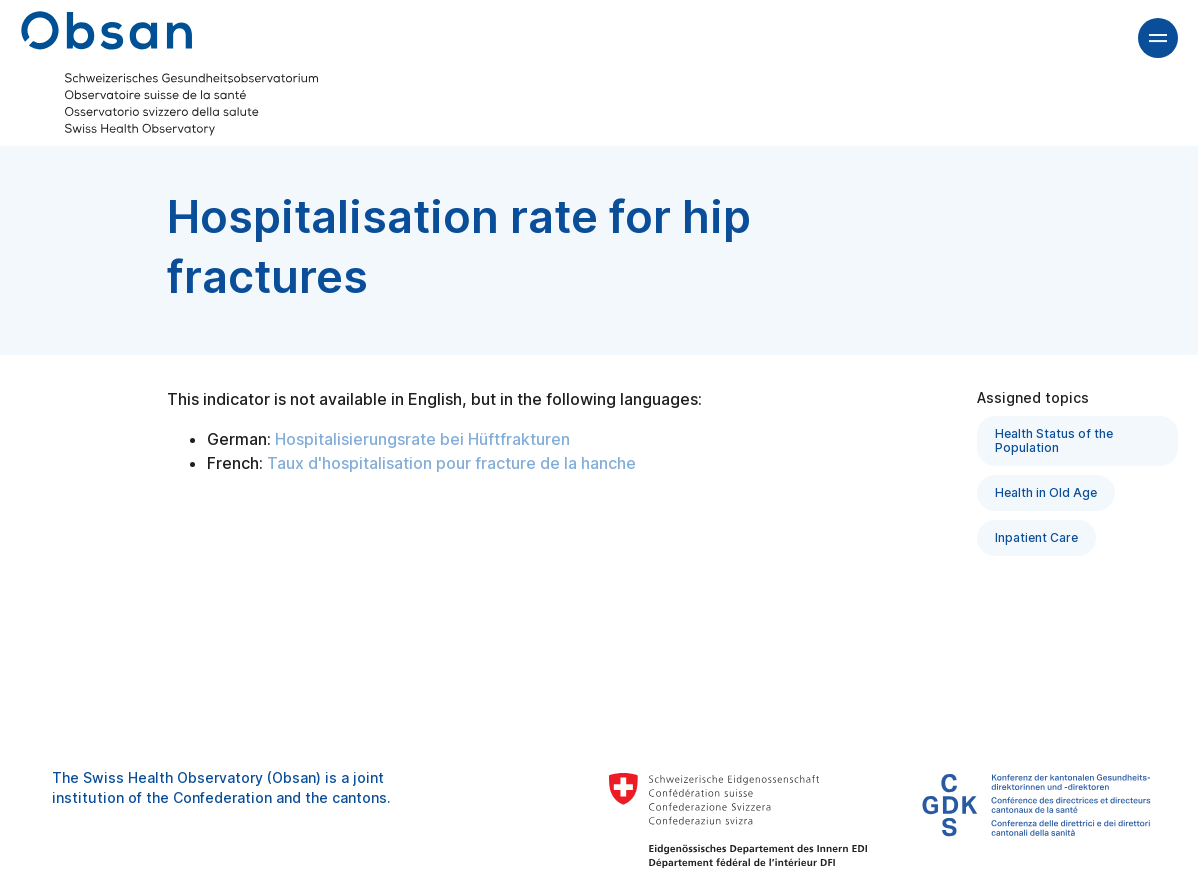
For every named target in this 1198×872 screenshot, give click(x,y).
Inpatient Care (1036, 537)
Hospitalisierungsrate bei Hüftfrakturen (422, 439)
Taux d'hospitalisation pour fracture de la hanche (451, 463)
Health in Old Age (1046, 492)
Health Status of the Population (1054, 440)
